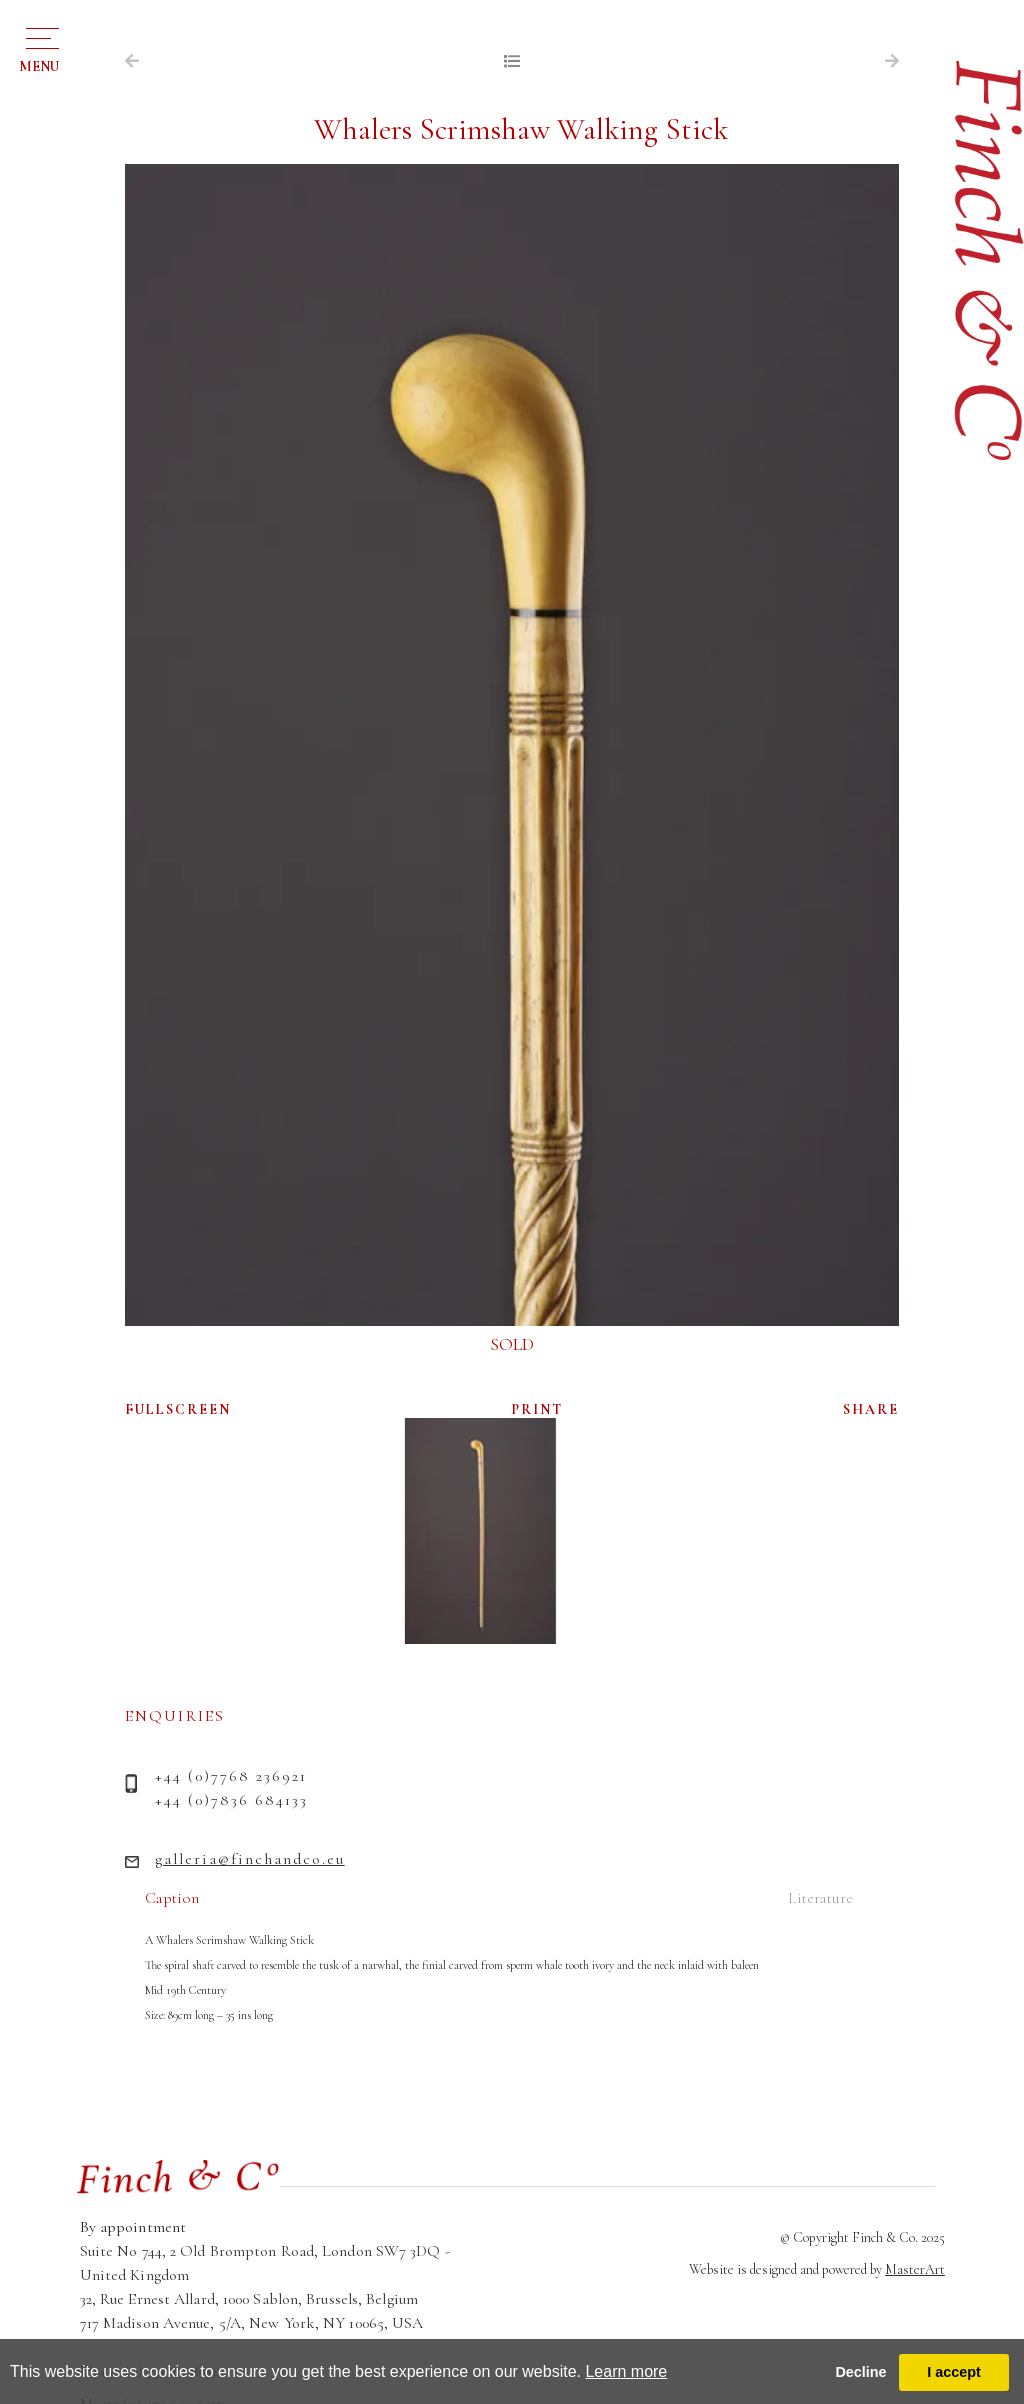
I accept (954, 2372)
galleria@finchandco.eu (250, 1859)
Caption (172, 1898)
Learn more (626, 2371)
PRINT (537, 1409)
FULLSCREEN (178, 1409)
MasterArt (915, 2269)
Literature (820, 1898)
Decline (860, 2372)
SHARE (871, 1409)
